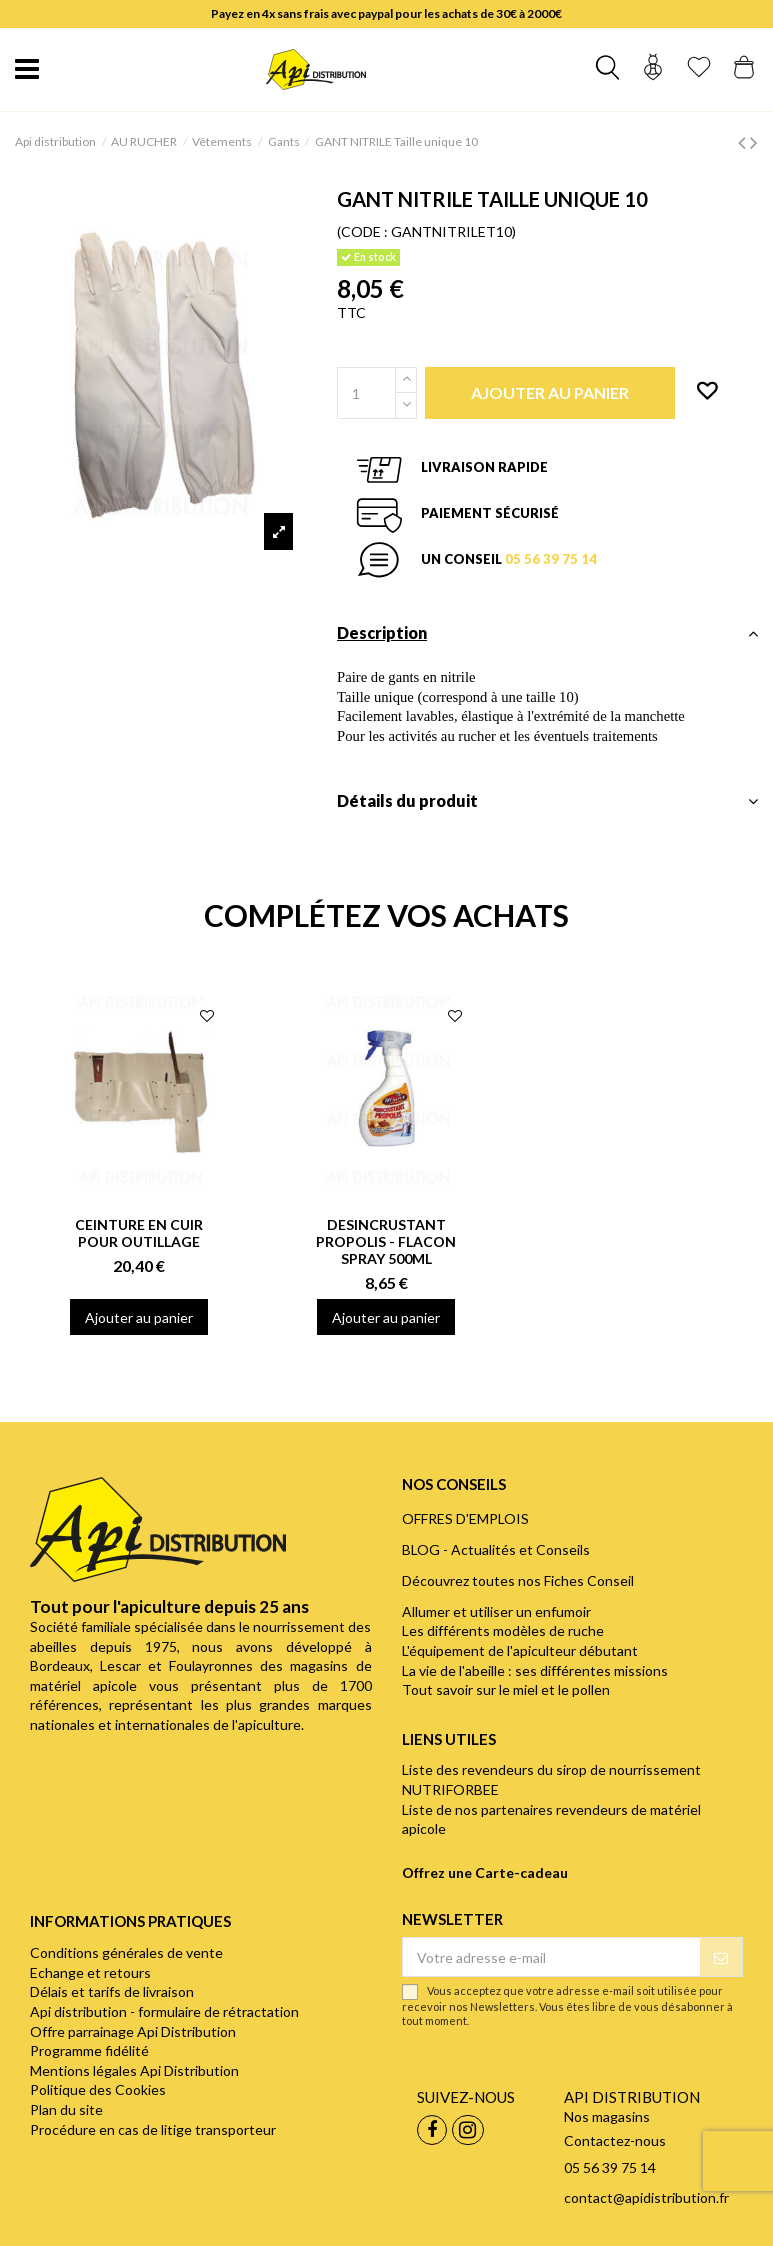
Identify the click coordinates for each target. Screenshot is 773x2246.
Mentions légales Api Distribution (134, 2070)
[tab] (547, 638)
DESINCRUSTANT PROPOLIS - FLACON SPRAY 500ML (386, 1241)
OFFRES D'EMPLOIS (465, 1518)
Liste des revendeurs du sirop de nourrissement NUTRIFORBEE (551, 1779)
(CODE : (362, 231)
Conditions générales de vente (126, 1952)
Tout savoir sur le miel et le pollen (506, 1689)
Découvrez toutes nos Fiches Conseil (518, 1580)
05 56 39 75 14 (551, 559)
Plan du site (66, 2109)
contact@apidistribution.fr (646, 2197)
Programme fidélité (89, 2050)
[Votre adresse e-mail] (552, 1957)
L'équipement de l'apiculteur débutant (520, 1650)
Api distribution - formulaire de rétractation (164, 2011)
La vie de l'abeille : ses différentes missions (535, 1670)
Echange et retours (90, 1972)
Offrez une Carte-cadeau (485, 1872)
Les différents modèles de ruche (503, 1630)
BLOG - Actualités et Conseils (496, 1549)
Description (547, 633)
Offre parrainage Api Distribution (133, 2031)
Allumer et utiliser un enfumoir (496, 1611)
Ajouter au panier (139, 1317)
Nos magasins (607, 2116)
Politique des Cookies (98, 2089)
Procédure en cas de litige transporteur (153, 2129)
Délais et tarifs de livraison (112, 1991)
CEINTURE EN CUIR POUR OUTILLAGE (139, 1233)
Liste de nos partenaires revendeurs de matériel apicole (551, 1819)
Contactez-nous (615, 2140)
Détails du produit (547, 801)
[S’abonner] (721, 1957)
